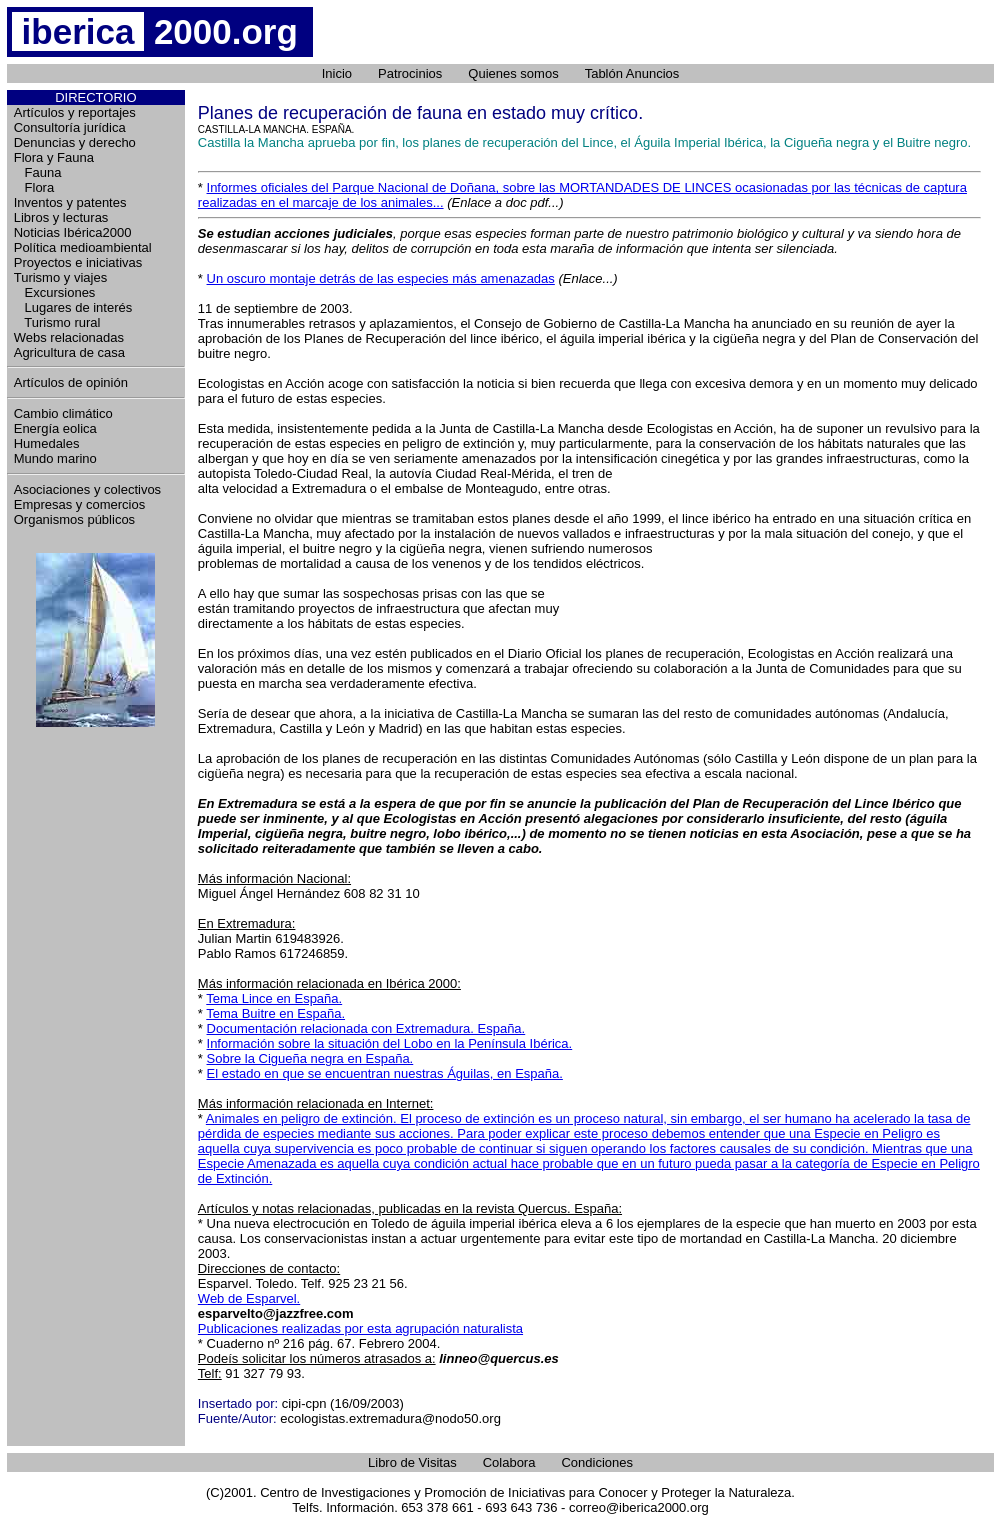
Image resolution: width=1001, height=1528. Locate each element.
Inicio (337, 73)
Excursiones (55, 292)
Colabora (509, 1462)
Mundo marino (55, 458)
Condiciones (597, 1462)
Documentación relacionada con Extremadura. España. (366, 1028)
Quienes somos (513, 73)
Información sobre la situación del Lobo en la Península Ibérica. (390, 1043)
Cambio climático (63, 413)
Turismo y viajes (60, 277)
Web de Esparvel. (249, 1298)
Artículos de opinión (71, 382)
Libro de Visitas (412, 1462)
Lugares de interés (73, 307)
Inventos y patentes (70, 202)
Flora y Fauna (54, 157)
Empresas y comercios (79, 504)
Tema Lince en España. (274, 998)
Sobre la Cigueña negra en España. (310, 1058)
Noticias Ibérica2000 (73, 232)
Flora (34, 187)
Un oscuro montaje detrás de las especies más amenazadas (381, 278)
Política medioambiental (83, 247)
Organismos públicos (74, 519)
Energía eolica (55, 428)
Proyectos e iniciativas (78, 262)
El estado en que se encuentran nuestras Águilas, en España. (385, 1073)
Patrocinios (410, 73)
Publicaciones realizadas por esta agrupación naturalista (360, 1328)
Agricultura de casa (69, 352)
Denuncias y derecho (75, 142)
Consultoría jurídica (70, 127)
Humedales (47, 443)
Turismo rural (57, 322)
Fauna (38, 172)
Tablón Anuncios (632, 73)
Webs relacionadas (69, 337)
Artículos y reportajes (75, 112)
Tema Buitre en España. (275, 1013)
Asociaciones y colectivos (87, 489)
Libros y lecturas (61, 217)
